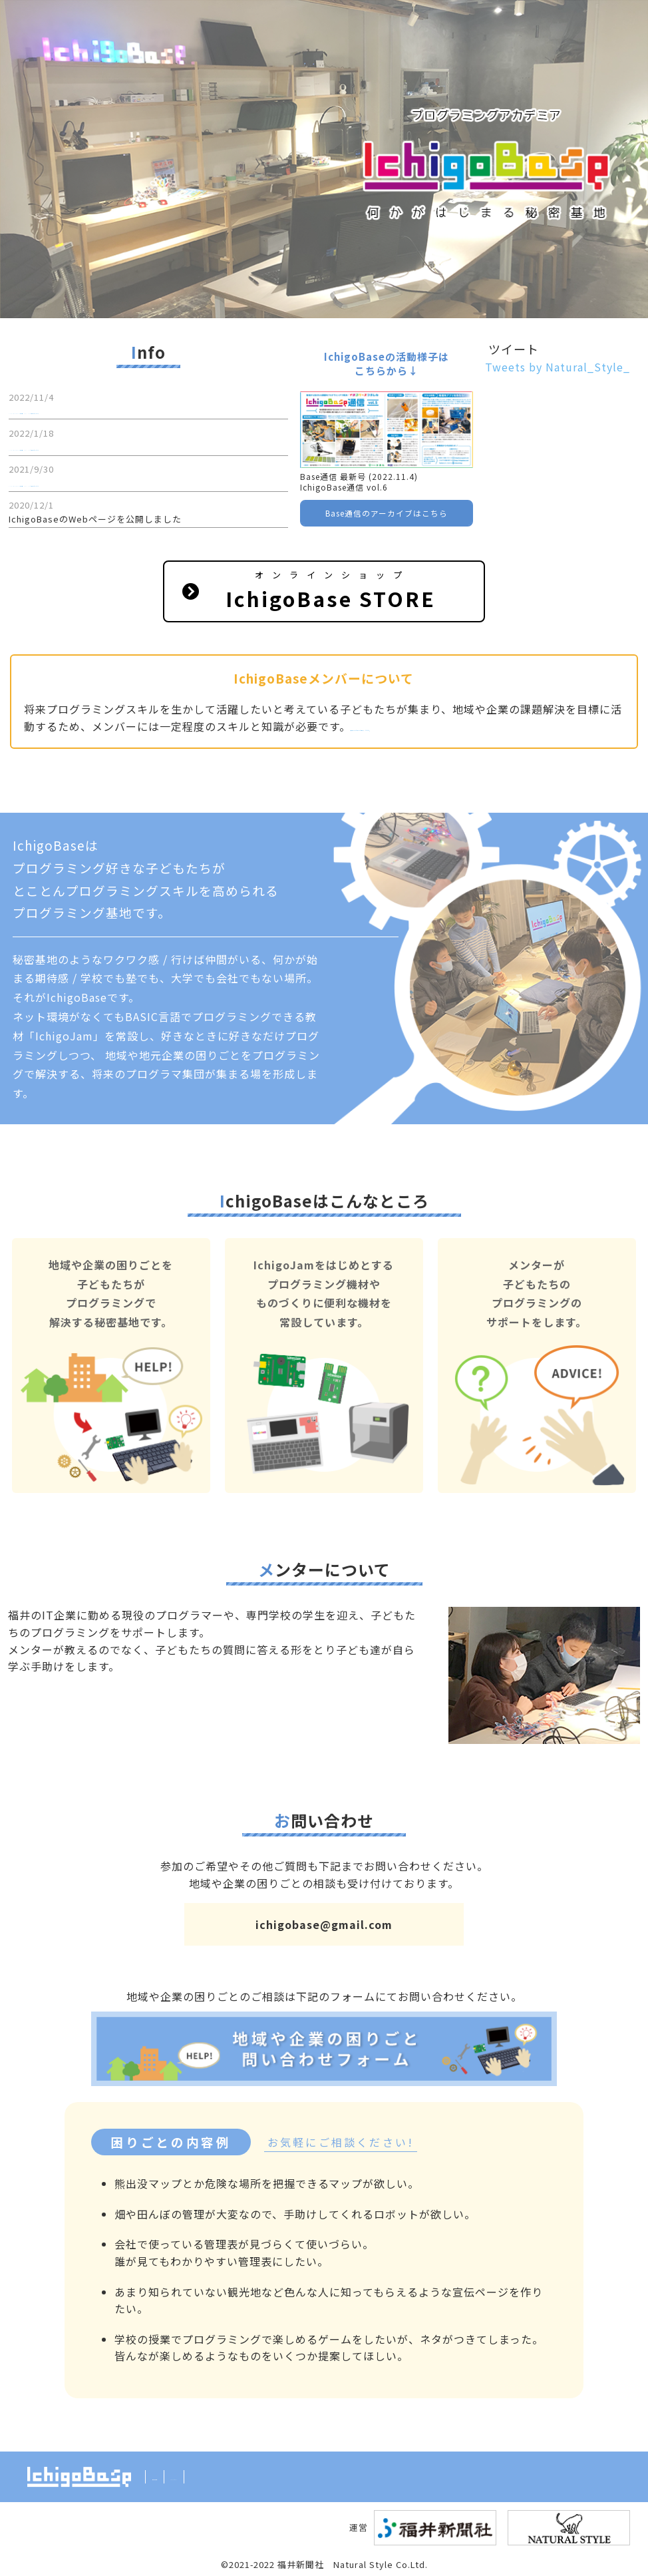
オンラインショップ (332, 590)
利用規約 (171, 2476)
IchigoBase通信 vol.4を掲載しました (88, 483)
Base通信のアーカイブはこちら (386, 513)
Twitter (218, 2476)
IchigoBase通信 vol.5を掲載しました (88, 447)
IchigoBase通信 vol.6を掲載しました (88, 410)
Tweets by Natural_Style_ (557, 367)
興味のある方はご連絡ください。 (435, 726)
